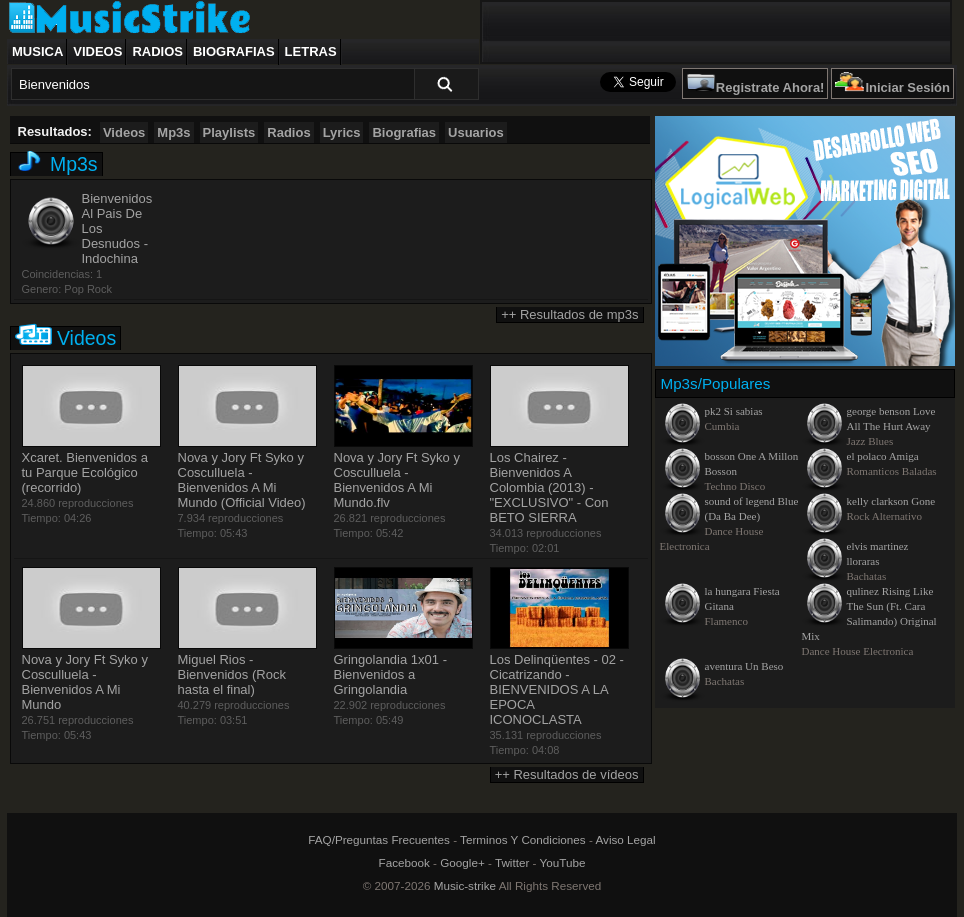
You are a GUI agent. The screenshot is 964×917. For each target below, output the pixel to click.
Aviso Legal (625, 839)
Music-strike (465, 885)
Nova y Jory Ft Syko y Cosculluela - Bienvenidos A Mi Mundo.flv (397, 480)
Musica (37, 51)
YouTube (563, 862)
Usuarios (476, 132)
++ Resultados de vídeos (567, 774)
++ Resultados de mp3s (569, 314)
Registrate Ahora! (770, 87)
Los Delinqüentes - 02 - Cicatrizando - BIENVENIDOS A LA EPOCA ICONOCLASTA (557, 689)
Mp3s (173, 132)
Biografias (234, 51)
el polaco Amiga (883, 456)
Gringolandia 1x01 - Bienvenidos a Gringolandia (390, 674)
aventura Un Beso (744, 666)
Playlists (229, 132)
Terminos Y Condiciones (523, 839)
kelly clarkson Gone (891, 501)
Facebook (404, 862)
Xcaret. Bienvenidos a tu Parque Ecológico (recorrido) (85, 472)
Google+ (462, 862)
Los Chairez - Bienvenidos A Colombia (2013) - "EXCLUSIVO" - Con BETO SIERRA (549, 487)
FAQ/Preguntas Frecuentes (379, 839)
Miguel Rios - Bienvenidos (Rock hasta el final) (232, 674)
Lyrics (342, 132)
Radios (157, 51)
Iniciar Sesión (907, 87)
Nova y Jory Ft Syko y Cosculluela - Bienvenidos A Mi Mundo (85, 682)
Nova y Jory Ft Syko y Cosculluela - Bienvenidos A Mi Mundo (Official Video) (242, 480)
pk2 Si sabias (734, 411)
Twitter (512, 862)
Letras (311, 51)
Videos (97, 51)
